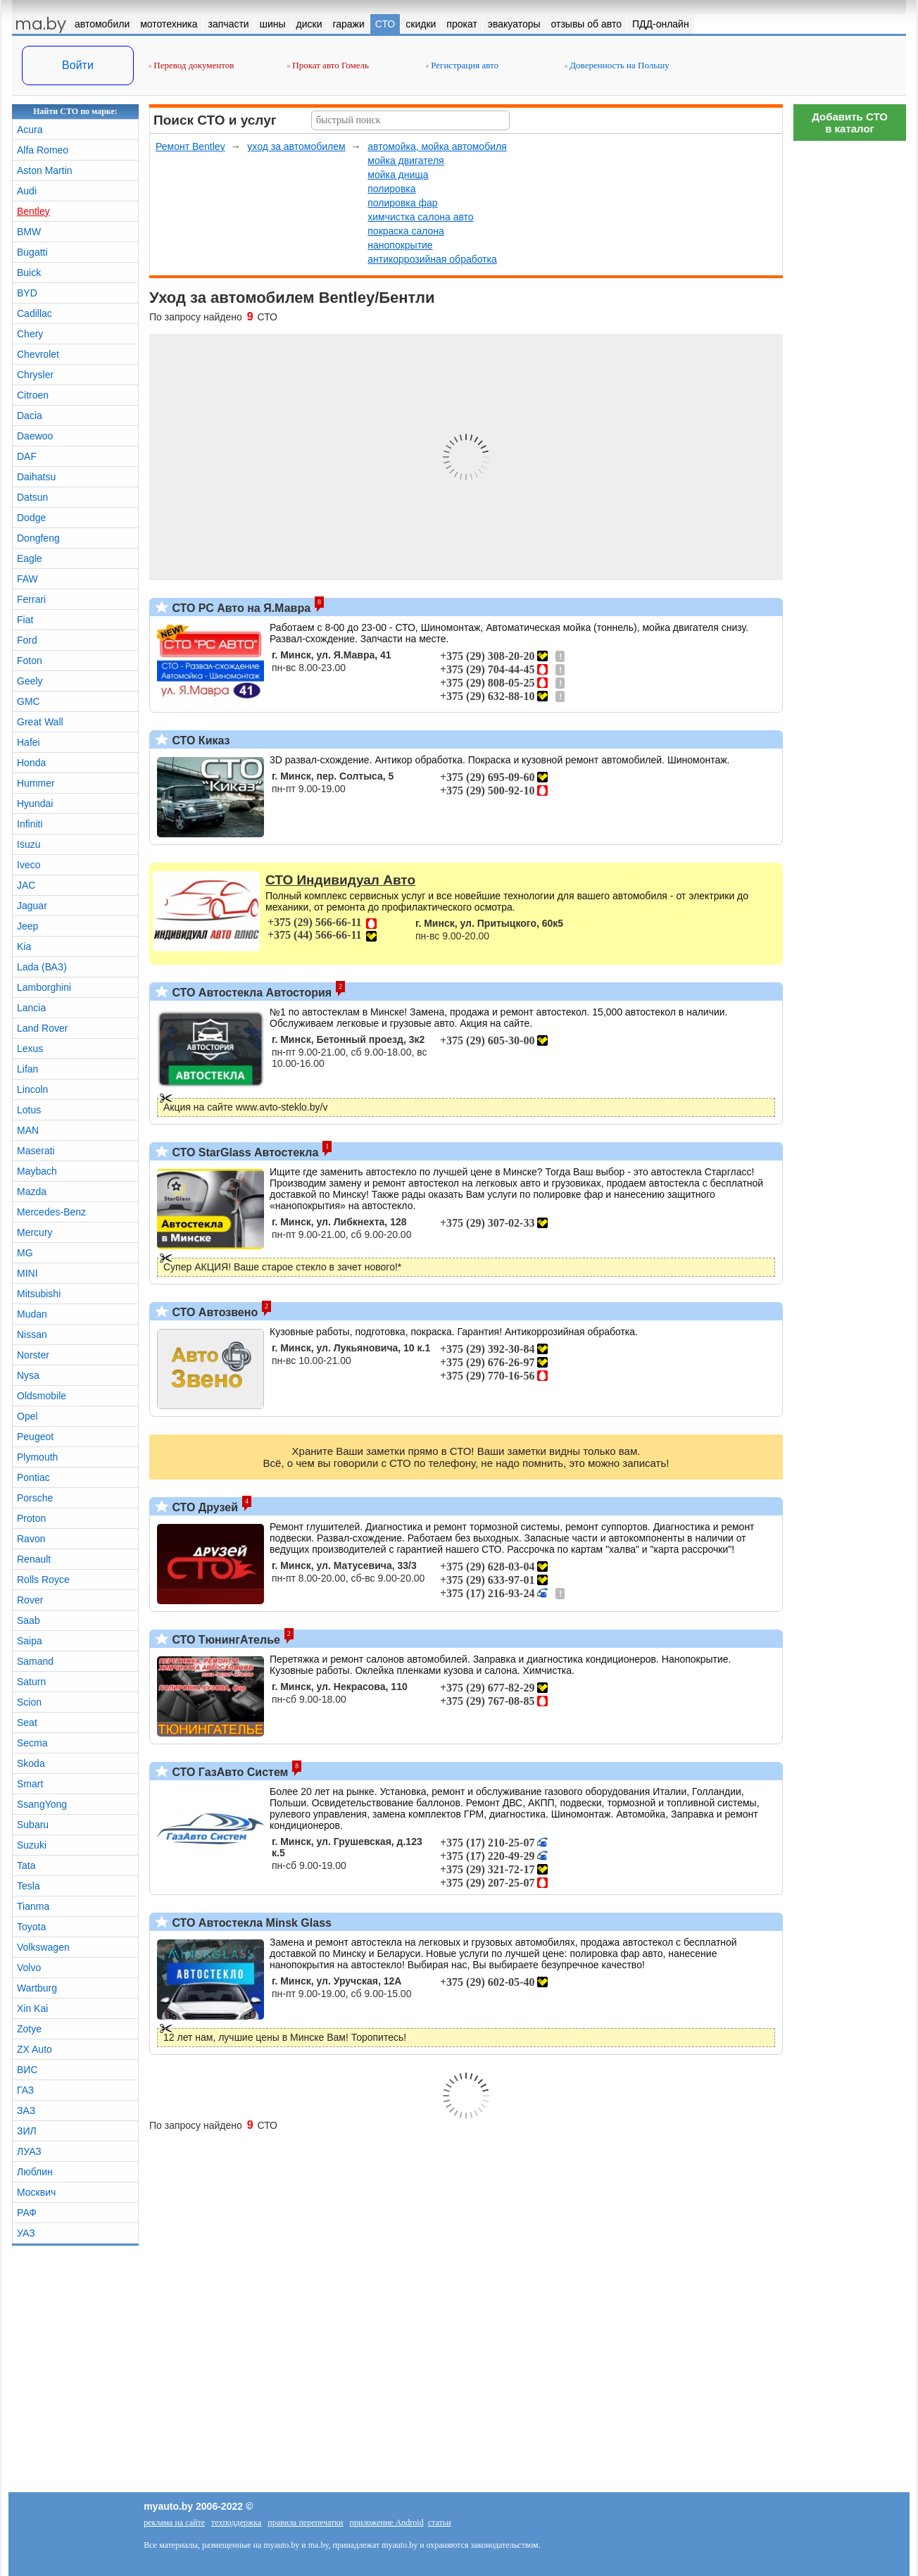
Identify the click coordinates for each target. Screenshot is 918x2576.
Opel (27, 1416)
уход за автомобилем (296, 146)
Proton (31, 1518)
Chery (30, 333)
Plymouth (37, 1457)
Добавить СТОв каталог (850, 123)
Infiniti (30, 824)
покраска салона (405, 231)
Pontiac (33, 1477)
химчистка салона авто (420, 217)
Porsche (35, 1497)
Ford (27, 640)
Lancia (31, 1007)
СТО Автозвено (213, 1312)
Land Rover (42, 1028)
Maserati (36, 1150)
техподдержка (236, 2522)
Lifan (27, 1069)
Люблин (35, 2171)
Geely (30, 681)
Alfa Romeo (42, 150)
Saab (28, 1620)
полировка (391, 188)
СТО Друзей (203, 1507)
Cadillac (34, 313)
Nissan (32, 1334)
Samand (35, 1661)
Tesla (28, 1886)
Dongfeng (38, 538)
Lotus (29, 1109)
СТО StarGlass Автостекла (243, 1152)
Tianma (33, 1906)
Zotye (29, 2028)
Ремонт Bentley (190, 146)
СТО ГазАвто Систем (228, 1772)
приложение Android (387, 2522)
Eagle (29, 558)
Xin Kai (32, 2008)
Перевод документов (191, 65)
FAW (27, 578)
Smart (30, 1783)
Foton (29, 660)
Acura (30, 129)
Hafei (28, 742)
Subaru (33, 1824)
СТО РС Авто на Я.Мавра (239, 608)
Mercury (35, 1232)
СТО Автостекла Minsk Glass (250, 1923)
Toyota (31, 1926)
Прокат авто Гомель (328, 65)
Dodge (31, 517)
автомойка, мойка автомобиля (436, 146)
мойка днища (397, 174)
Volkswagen (43, 1947)
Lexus (30, 1048)
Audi (27, 190)
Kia (24, 946)
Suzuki (31, 1845)
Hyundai (35, 803)
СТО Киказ (199, 740)
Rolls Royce (43, 1579)
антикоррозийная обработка (432, 259)
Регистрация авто (462, 65)
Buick (29, 272)
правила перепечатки (305, 2522)
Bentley (33, 211)
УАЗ (26, 2233)
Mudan (32, 1314)
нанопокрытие (399, 245)
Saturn (31, 1681)
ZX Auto (34, 2049)
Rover (30, 1600)
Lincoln (32, 1089)
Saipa (29, 1640)
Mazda (31, 1191)
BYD (27, 293)
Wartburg (37, 1988)
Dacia (29, 415)
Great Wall (40, 721)
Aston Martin (45, 170)
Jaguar (32, 905)
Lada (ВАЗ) (42, 967)
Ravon (31, 1538)
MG (25, 1252)
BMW (29, 231)
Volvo (29, 1967)
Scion (29, 1702)
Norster (33, 1355)
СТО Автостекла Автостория (250, 993)
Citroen (33, 395)
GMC (28, 701)
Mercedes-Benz (51, 1212)
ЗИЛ (27, 2131)
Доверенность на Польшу (617, 65)
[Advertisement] (849, 359)
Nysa (28, 1375)
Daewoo (35, 436)
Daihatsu (36, 476)
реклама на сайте (174, 2522)
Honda (31, 762)
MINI (27, 1273)
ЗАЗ (26, 2110)
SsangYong (42, 1804)
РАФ (27, 2212)
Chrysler (35, 374)
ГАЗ (25, 2090)
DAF (27, 456)
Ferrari (31, 599)
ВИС (27, 2069)
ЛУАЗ (29, 2151)
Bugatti (32, 252)
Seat (27, 1722)
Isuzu (28, 844)
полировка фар (402, 202)
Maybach (37, 1171)
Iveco (28, 864)
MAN (28, 1130)
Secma (32, 1743)
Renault (34, 1559)
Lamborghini (44, 987)
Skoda (31, 1763)
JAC (26, 885)
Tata (26, 1865)
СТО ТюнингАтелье (224, 1640)
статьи (439, 2522)
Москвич (36, 2192)
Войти (78, 65)
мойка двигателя (405, 160)
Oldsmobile (41, 1395)
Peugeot (35, 1436)
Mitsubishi (39, 1293)
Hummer (36, 783)
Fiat (25, 619)
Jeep (27, 926)
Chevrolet (38, 354)
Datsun (32, 497)
